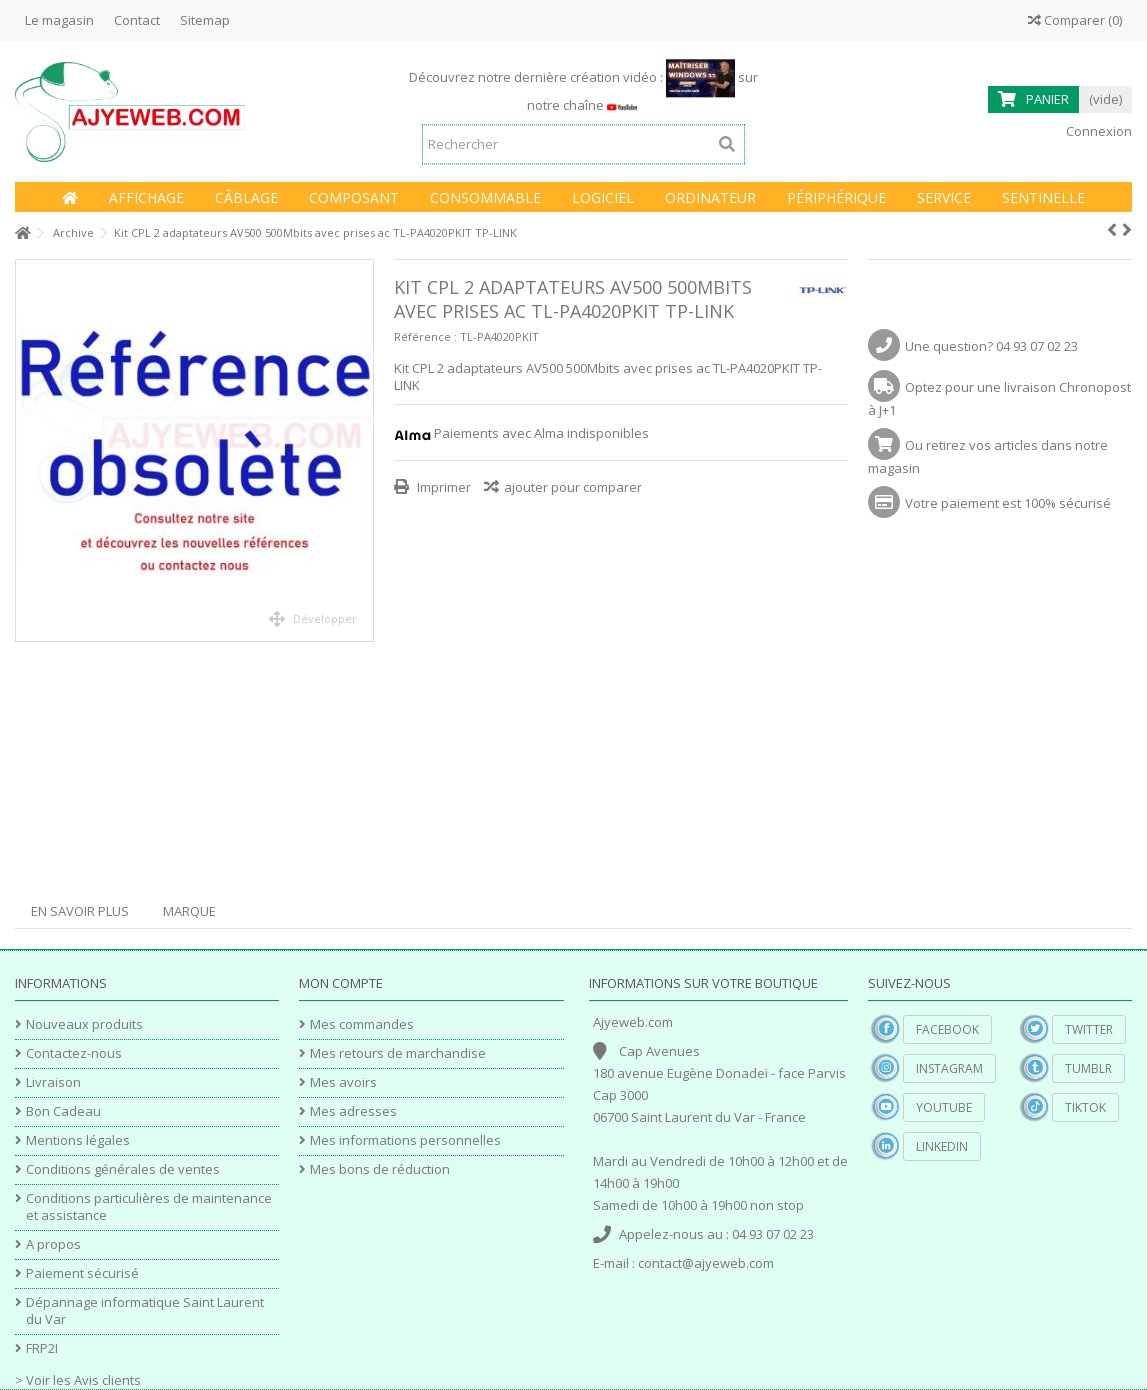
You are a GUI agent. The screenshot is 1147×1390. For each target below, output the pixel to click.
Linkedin (942, 1146)
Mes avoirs (343, 1082)
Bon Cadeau (63, 1111)
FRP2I (42, 1348)
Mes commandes (362, 1024)
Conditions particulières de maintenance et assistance (149, 1207)
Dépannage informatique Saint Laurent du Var (145, 1311)
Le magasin (59, 20)
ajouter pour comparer (573, 487)
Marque (189, 911)
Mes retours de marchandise (398, 1053)
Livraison (53, 1082)
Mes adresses (353, 1111)
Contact (137, 20)
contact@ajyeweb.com (706, 1263)
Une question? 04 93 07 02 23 (991, 346)
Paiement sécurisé (82, 1273)
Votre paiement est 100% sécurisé (1008, 503)
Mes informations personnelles (405, 1140)
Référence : (425, 336)
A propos (53, 1244)
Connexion (1097, 131)
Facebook (947, 1029)
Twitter (1089, 1029)
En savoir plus (80, 911)
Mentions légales (78, 1140)
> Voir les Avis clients (78, 1380)
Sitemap (205, 20)
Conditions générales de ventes (123, 1169)
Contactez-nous (74, 1053)
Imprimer (442, 487)
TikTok (1085, 1107)
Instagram (949, 1068)
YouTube (944, 1107)
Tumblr (1088, 1068)
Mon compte (341, 983)
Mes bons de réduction (380, 1169)
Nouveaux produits (84, 1024)
